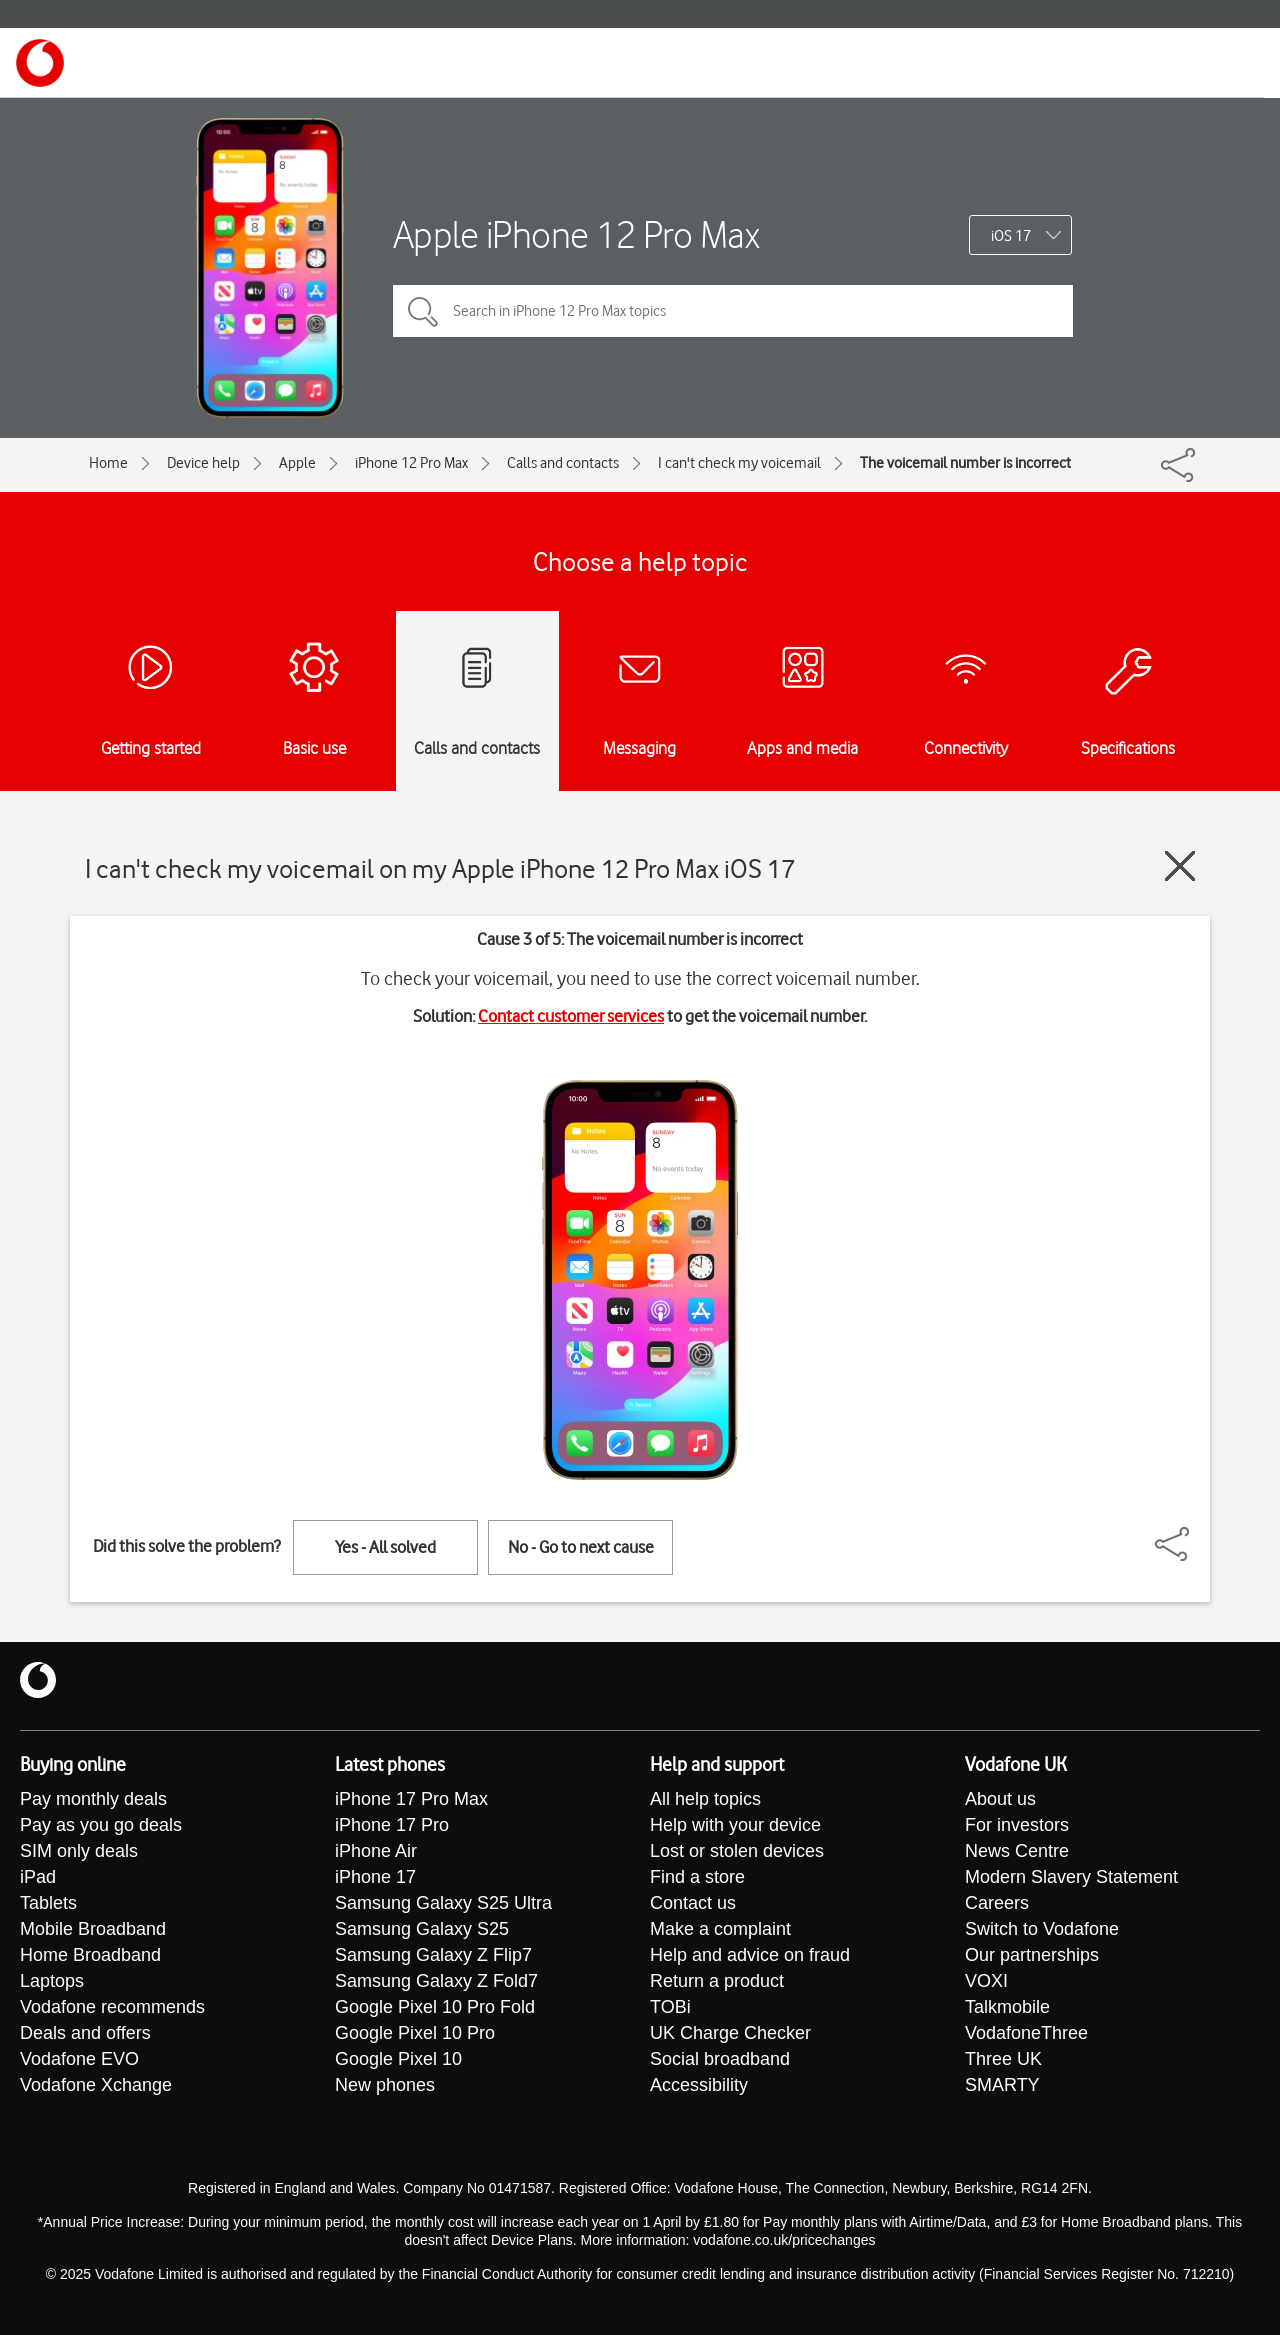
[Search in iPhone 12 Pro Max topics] (733, 311)
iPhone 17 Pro (392, 1826)
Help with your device (735, 1826)
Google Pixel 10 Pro (415, 2034)
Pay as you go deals (101, 1826)
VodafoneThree (1026, 2034)
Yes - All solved (385, 1547)
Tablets (48, 1904)
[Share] (1196, 1534)
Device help (203, 463)
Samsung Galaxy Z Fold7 (436, 1982)
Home (108, 463)
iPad (38, 1878)
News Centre (1017, 1852)
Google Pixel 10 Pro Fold (435, 2008)
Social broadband (720, 2060)
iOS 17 (1011, 236)
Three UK (1003, 2060)
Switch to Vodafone (1042, 1930)
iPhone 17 (375, 1878)
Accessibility (699, 2086)
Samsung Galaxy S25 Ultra (443, 1904)
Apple (297, 463)
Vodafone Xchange (96, 2086)
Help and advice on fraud (750, 1956)
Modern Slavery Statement (1071, 1878)
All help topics (705, 1800)
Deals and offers (85, 2034)
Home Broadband (90, 1956)
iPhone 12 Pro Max (411, 463)
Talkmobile (1007, 2008)
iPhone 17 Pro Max (411, 1800)
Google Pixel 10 (398, 2060)
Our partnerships (1032, 1956)
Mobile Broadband (93, 1930)
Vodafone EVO (79, 2060)
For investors (1017, 1826)
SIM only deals (79, 1852)
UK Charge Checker (730, 2034)
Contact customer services (571, 1016)
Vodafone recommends (112, 2008)
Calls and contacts (563, 463)
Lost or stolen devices (737, 1852)
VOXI (986, 1982)
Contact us (693, 1904)
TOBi (670, 2008)
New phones (385, 2086)
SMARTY (1002, 2086)
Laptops (52, 1982)
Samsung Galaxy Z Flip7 (433, 1956)
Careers (997, 1904)
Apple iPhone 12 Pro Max (576, 234)
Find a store (697, 1878)
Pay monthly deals (93, 1800)
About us (1000, 1800)
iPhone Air (376, 1852)
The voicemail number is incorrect (965, 463)
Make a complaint (720, 1930)
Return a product (717, 1982)
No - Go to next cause (581, 1547)
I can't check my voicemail (739, 463)
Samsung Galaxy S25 (422, 1930)
